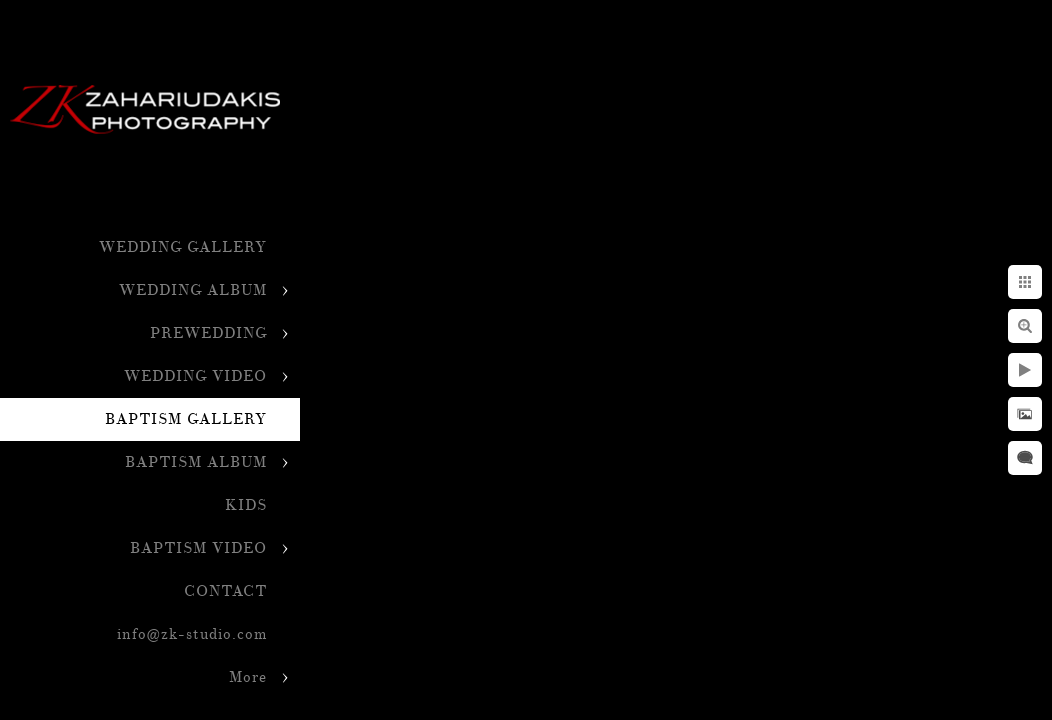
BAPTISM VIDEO (198, 548)
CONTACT (225, 591)
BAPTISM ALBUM (196, 462)
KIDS (246, 505)
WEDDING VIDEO (195, 376)
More (248, 677)
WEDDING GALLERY (183, 247)
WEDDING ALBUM (193, 290)
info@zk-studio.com (192, 634)
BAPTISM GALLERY (186, 419)
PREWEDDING (208, 333)
